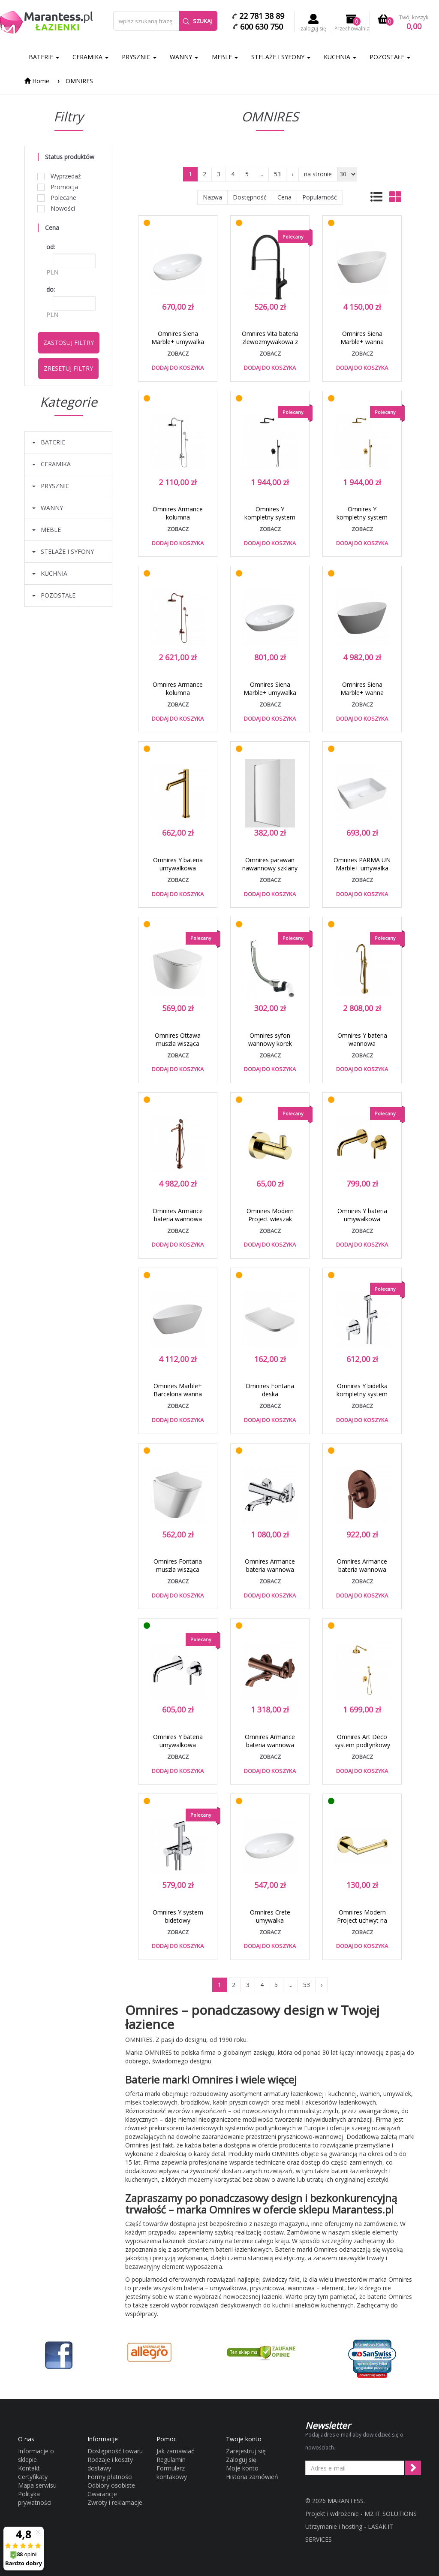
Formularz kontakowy (171, 2472)
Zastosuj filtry (68, 342)
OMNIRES (79, 81)
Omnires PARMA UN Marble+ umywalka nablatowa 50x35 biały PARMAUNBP (362, 872)
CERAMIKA (90, 57)
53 (277, 174)
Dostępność (250, 197)
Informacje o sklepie (36, 2455)
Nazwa (212, 197)
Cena (284, 197)
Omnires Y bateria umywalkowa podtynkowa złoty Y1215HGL (362, 1223)
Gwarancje (102, 2494)
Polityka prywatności (34, 2498)
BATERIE (44, 57)
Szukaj (197, 21)
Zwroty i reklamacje (114, 2502)
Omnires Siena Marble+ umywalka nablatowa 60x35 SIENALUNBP (177, 345)
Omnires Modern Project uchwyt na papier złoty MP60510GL (362, 1924)
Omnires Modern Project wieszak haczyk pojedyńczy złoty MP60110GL (270, 1223)
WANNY (184, 57)
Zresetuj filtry (68, 368)
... (261, 174)
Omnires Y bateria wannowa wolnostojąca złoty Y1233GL (362, 1047)
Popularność (319, 197)
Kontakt (29, 2468)
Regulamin (171, 2459)
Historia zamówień (252, 2477)
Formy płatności (109, 2477)
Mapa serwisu (37, 2485)
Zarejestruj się (246, 2451)
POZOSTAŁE (390, 57)
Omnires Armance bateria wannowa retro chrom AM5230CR (270, 1573)
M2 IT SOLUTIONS (390, 2514)
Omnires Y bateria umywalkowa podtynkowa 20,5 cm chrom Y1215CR (177, 1749)
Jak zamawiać (175, 2451)
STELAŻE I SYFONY (280, 57)
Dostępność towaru (115, 2451)
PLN (52, 272)
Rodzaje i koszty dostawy (110, 2463)
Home (36, 81)
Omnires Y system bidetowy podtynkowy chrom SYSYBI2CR (177, 1924)
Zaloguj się (241, 2459)
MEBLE (225, 57)
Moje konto (242, 2468)
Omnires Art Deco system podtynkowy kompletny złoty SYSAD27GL (362, 1749)
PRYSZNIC (139, 57)
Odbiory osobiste (111, 2485)
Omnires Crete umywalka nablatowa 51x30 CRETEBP (270, 1924)
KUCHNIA (340, 57)
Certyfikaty (33, 2477)
